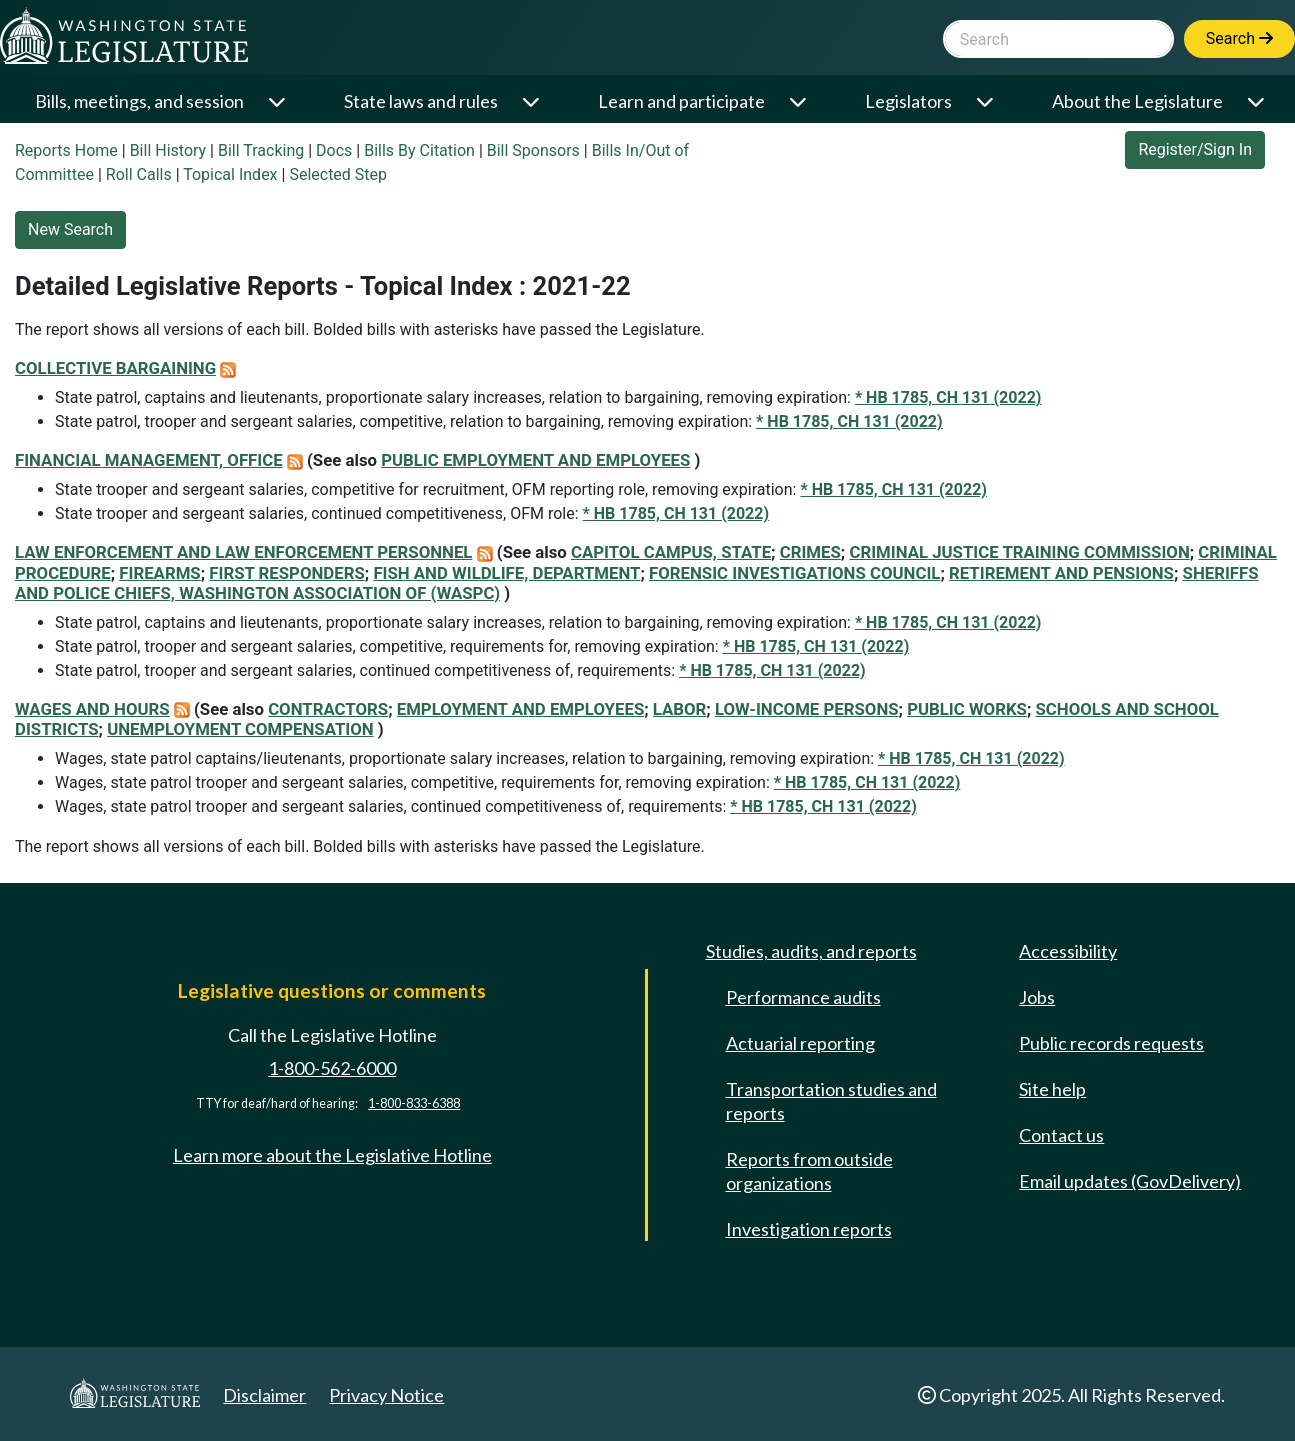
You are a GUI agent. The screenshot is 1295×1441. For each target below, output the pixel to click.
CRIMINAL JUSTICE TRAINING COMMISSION (1019, 552)
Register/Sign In (1195, 149)
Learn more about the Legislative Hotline (332, 1155)
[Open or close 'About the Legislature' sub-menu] (1257, 101)
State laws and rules (421, 101)
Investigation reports (809, 1229)
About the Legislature (1137, 101)
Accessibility (1068, 951)
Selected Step (338, 174)
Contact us (1061, 1135)
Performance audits (803, 997)
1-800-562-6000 (332, 1068)
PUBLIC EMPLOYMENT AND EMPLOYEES (535, 460)
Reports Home (66, 150)
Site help (1052, 1089)
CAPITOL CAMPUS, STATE (671, 552)
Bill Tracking (261, 150)
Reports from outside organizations (809, 1171)
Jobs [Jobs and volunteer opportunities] (1037, 997)
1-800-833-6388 (414, 1103)
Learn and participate (681, 101)
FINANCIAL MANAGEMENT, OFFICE (149, 460)
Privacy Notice (386, 1395)
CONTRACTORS (328, 709)
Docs (334, 150)
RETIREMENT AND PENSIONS (1061, 573)
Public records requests (1111, 1043)
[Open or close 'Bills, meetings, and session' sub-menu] (278, 101)
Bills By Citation (419, 150)
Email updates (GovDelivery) (1130, 1181)
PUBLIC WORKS (967, 709)
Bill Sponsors (533, 150)
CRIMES (810, 552)
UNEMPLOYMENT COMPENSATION (240, 729)
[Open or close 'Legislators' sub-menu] (986, 101)
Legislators (908, 101)
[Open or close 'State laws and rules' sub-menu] (532, 101)
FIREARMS (159, 573)
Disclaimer (264, 1395)
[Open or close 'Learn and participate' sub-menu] (799, 101)
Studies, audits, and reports (811, 951)
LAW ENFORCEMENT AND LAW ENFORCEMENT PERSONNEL (243, 552)
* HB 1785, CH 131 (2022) (948, 397)
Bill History (168, 150)
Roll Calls (139, 174)
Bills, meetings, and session (139, 101)
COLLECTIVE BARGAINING (115, 368)
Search (1239, 38)
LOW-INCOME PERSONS (807, 709)
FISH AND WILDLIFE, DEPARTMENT (506, 573)
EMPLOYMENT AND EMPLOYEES (520, 709)
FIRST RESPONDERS (287, 573)
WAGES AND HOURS (92, 709)
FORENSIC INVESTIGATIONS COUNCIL (794, 573)
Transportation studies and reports (831, 1101)
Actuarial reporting (800, 1043)
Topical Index (230, 174)
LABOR (680, 709)
